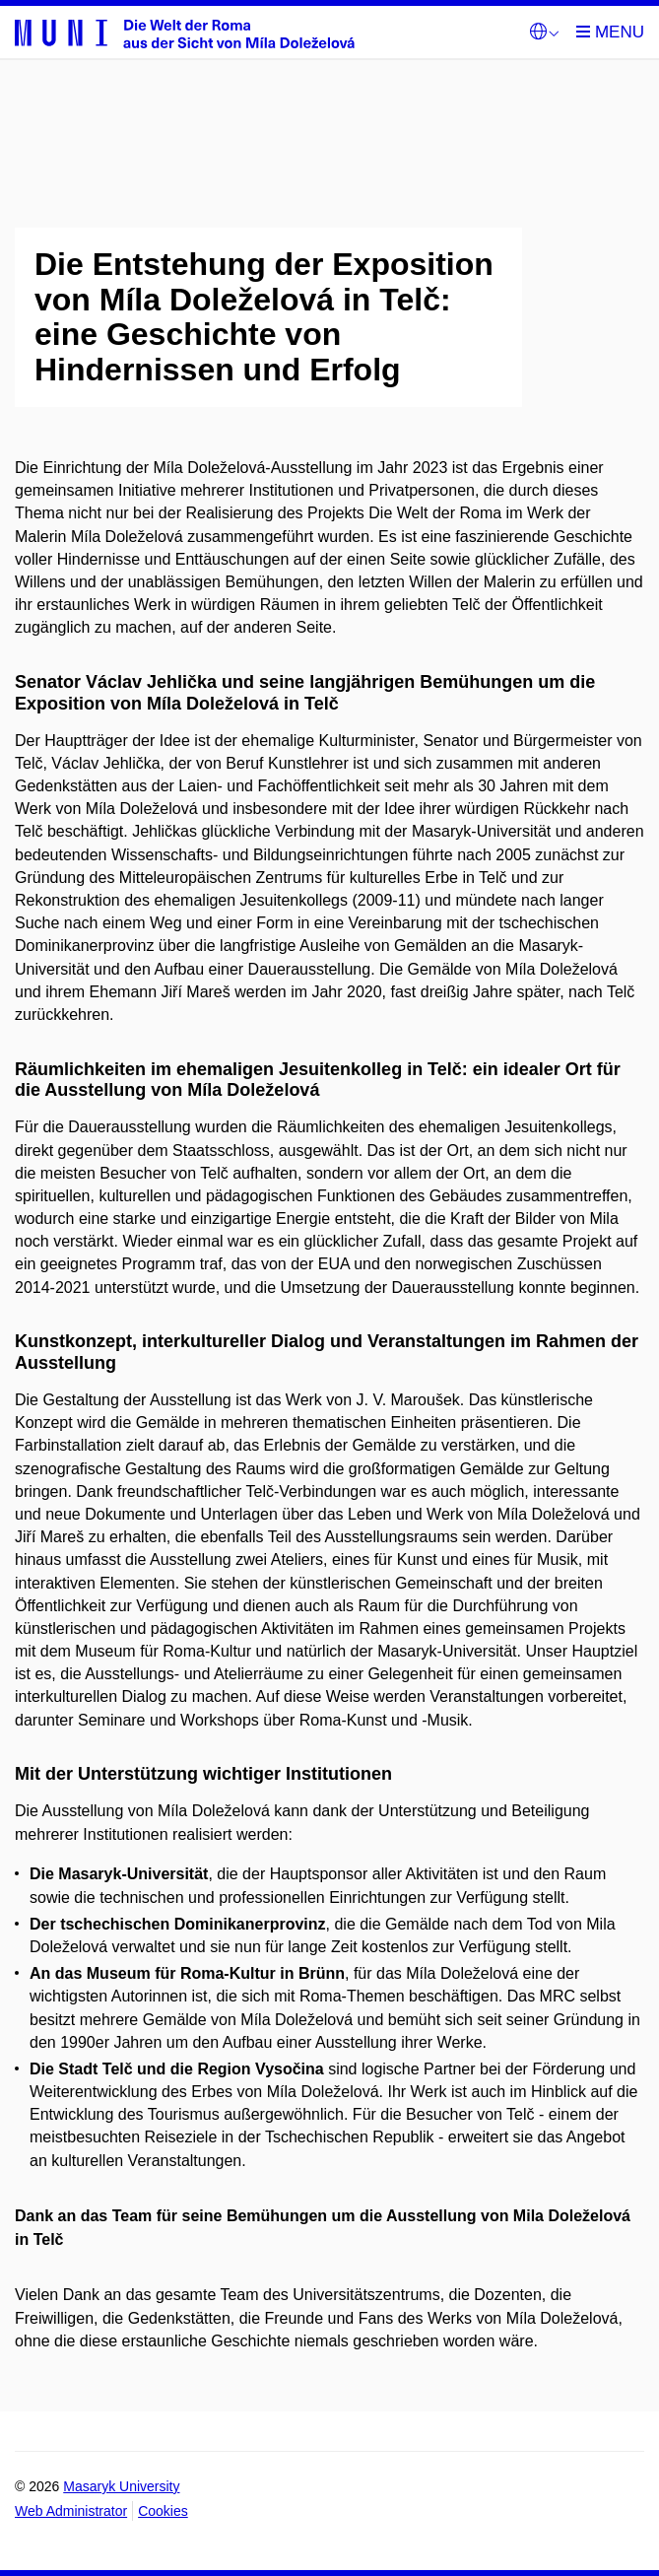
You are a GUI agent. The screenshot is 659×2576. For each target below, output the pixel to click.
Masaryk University (121, 2486)
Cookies (163, 2511)
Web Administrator (71, 2511)
